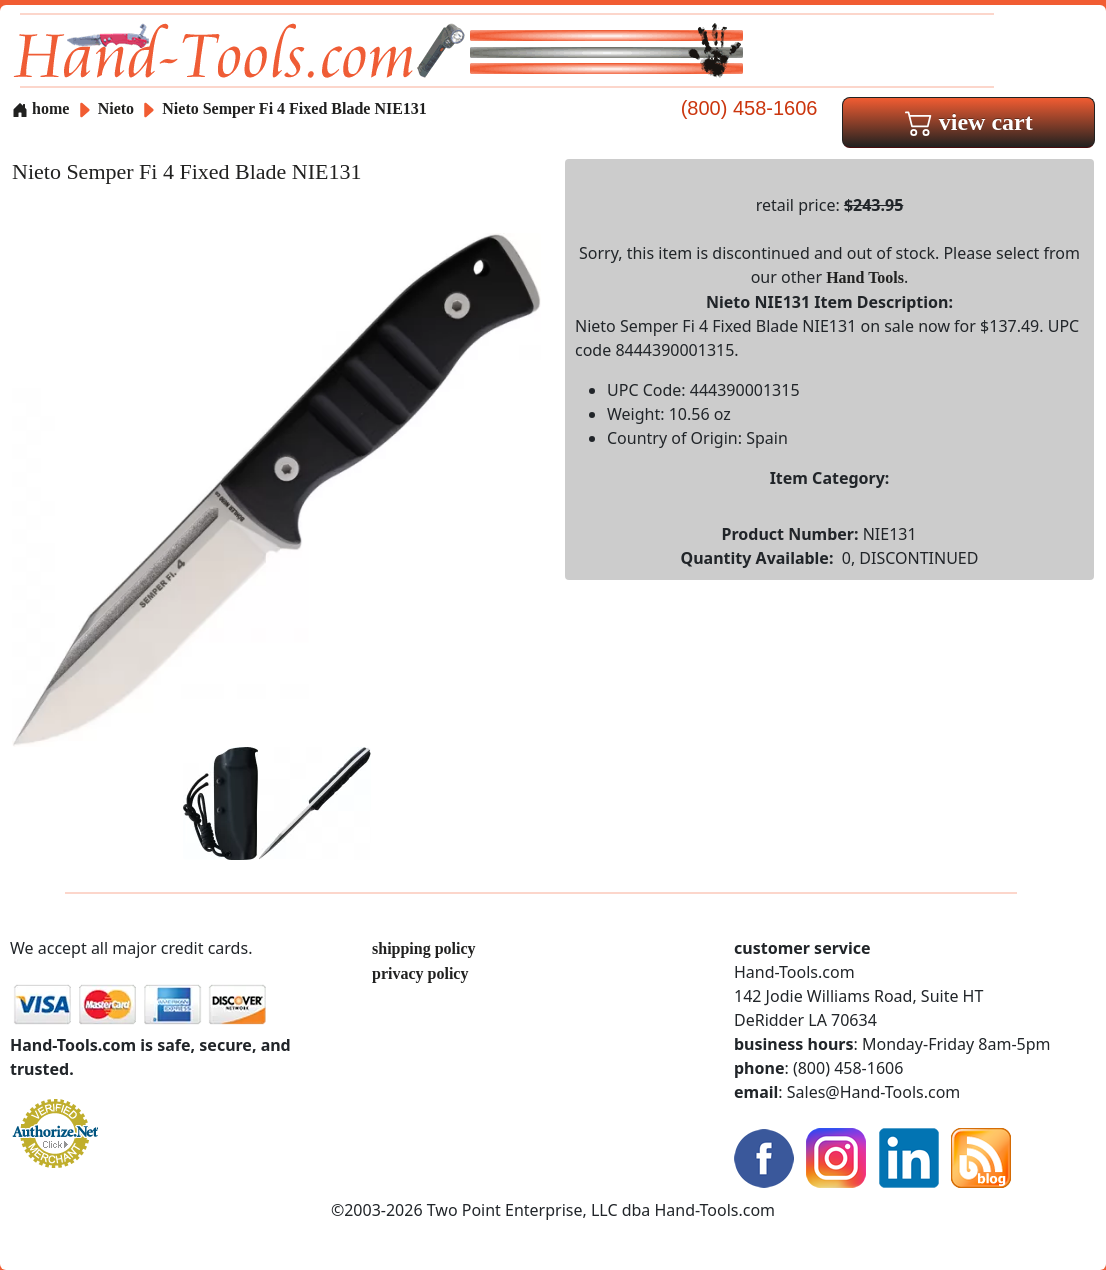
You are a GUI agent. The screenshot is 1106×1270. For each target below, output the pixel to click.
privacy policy (420, 973)
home (40, 108)
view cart (969, 122)
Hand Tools (865, 277)
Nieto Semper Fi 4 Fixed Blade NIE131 (294, 108)
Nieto (118, 108)
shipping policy (424, 948)
